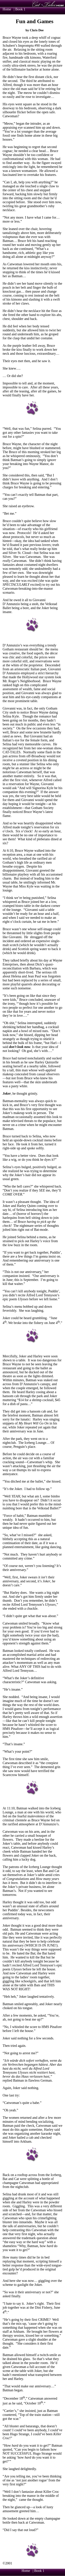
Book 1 (20, 9)
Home (7, 9)
